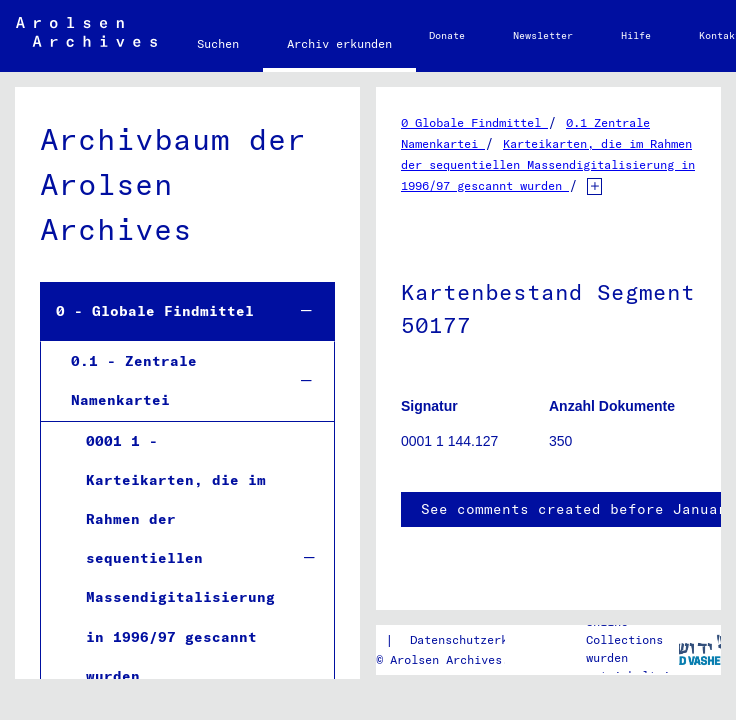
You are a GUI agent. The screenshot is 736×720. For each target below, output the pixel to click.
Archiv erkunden (339, 43)
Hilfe (636, 35)
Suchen (218, 43)
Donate (447, 35)
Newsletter (543, 35)
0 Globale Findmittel (474, 122)
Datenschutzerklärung (480, 639)
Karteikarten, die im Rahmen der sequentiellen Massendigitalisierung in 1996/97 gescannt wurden (548, 164)
